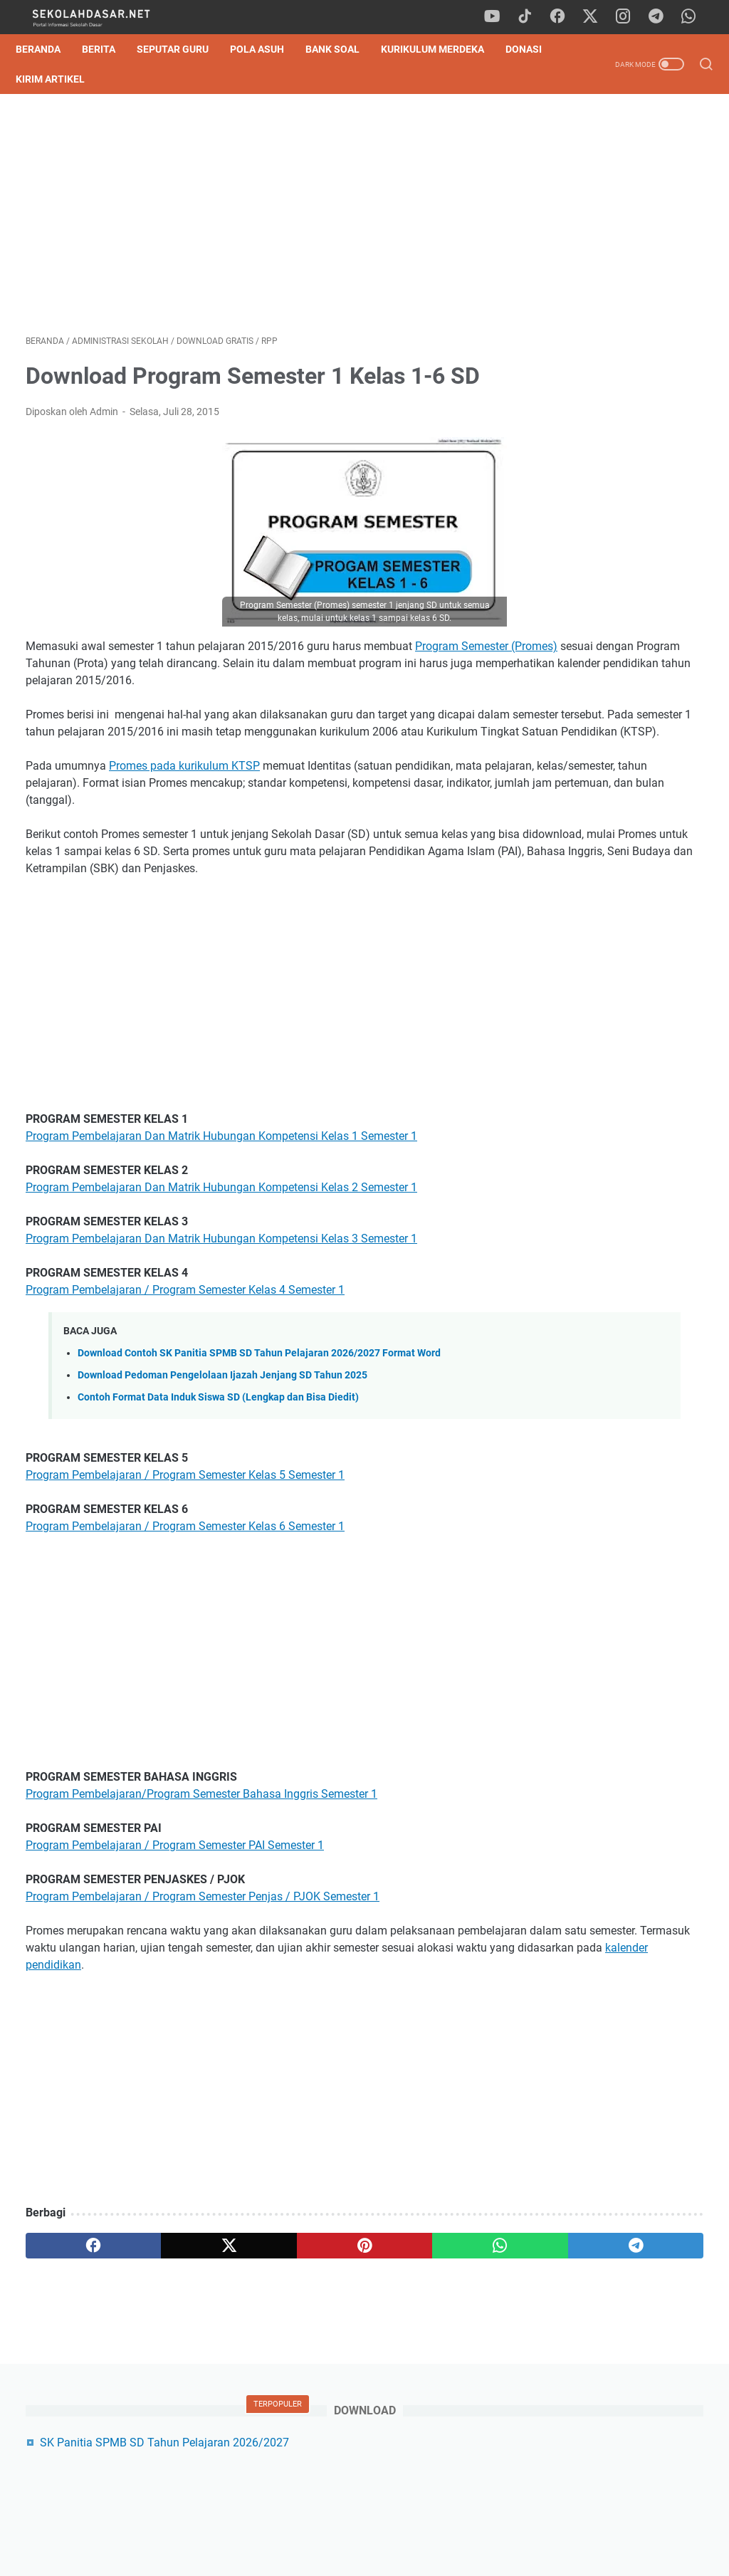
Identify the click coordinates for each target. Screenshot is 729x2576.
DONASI (44, 79)
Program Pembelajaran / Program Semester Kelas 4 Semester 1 (185, 1402)
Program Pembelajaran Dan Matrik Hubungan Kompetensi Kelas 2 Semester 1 (221, 1300)
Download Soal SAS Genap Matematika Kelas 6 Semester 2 (620, 457)
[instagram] (629, 17)
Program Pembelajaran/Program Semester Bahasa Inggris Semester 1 (201, 1906)
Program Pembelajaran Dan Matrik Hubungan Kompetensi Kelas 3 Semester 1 (221, 1351)
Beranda (48, 49)
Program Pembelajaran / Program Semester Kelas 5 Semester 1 (185, 1587)
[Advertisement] (252, 219)
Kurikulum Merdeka (442, 49)
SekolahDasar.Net (384, 2554)
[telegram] (661, 17)
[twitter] (597, 17)
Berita (108, 49)
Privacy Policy (364, 2524)
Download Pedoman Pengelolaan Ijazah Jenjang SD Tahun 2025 (222, 1488)
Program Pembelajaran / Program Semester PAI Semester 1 (175, 1957)
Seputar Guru (183, 49)
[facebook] (565, 17)
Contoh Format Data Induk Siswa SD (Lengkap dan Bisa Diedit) (218, 1510)
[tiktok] (533, 17)
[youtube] (501, 17)
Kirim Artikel (117, 79)
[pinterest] (251, 2375)
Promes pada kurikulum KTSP (184, 844)
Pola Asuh (267, 49)
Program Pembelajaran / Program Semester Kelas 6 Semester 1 (185, 1638)
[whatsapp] (693, 17)
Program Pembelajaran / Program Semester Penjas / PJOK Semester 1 (202, 2009)
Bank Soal (342, 49)
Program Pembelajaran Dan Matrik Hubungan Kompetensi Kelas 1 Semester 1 (221, 1248)
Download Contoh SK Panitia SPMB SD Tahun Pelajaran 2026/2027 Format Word (259, 1466)
